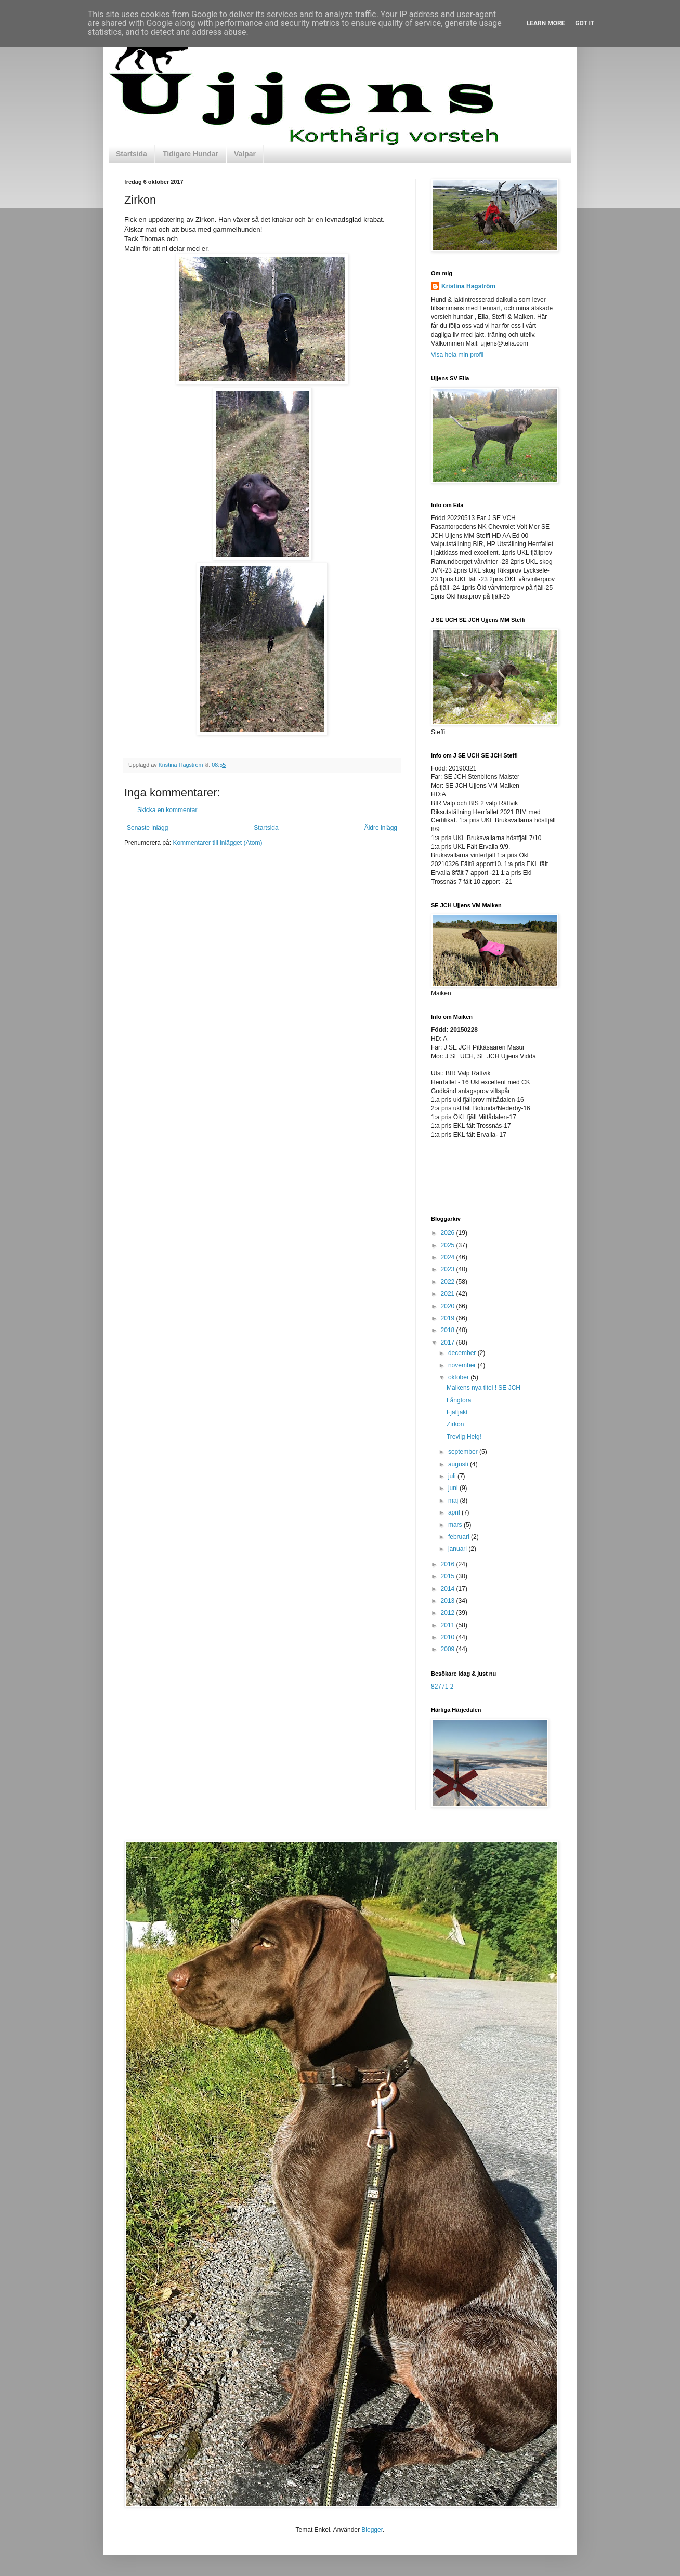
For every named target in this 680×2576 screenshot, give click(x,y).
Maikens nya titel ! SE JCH (483, 1387)
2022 (448, 1281)
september (463, 1451)
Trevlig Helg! (464, 1436)
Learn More (546, 23)
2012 (448, 1612)
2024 (448, 1257)
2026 (448, 1233)
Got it (584, 23)
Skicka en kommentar (167, 810)
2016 (448, 1564)
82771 (439, 1686)
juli (452, 1476)
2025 (448, 1245)
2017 (448, 1342)
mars (456, 1525)
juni (454, 1488)
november (463, 1365)
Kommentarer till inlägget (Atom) (217, 842)
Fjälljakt (457, 1412)
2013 (448, 1600)
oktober (459, 1377)
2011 (448, 1625)
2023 (448, 1269)
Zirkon (455, 1424)
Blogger (372, 2529)
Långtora (459, 1400)
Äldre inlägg (380, 827)
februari (459, 1537)
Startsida (131, 154)
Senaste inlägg (147, 827)
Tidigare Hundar (190, 154)
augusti (459, 1464)
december (463, 1353)
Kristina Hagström (468, 286)
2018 (448, 1330)
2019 (448, 1318)
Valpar (245, 154)
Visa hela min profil (457, 354)
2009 (448, 1649)
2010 (448, 1637)
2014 (448, 1588)
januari (458, 1548)
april (455, 1512)
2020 (448, 1306)
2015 (448, 1576)
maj (454, 1500)
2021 (448, 1293)
